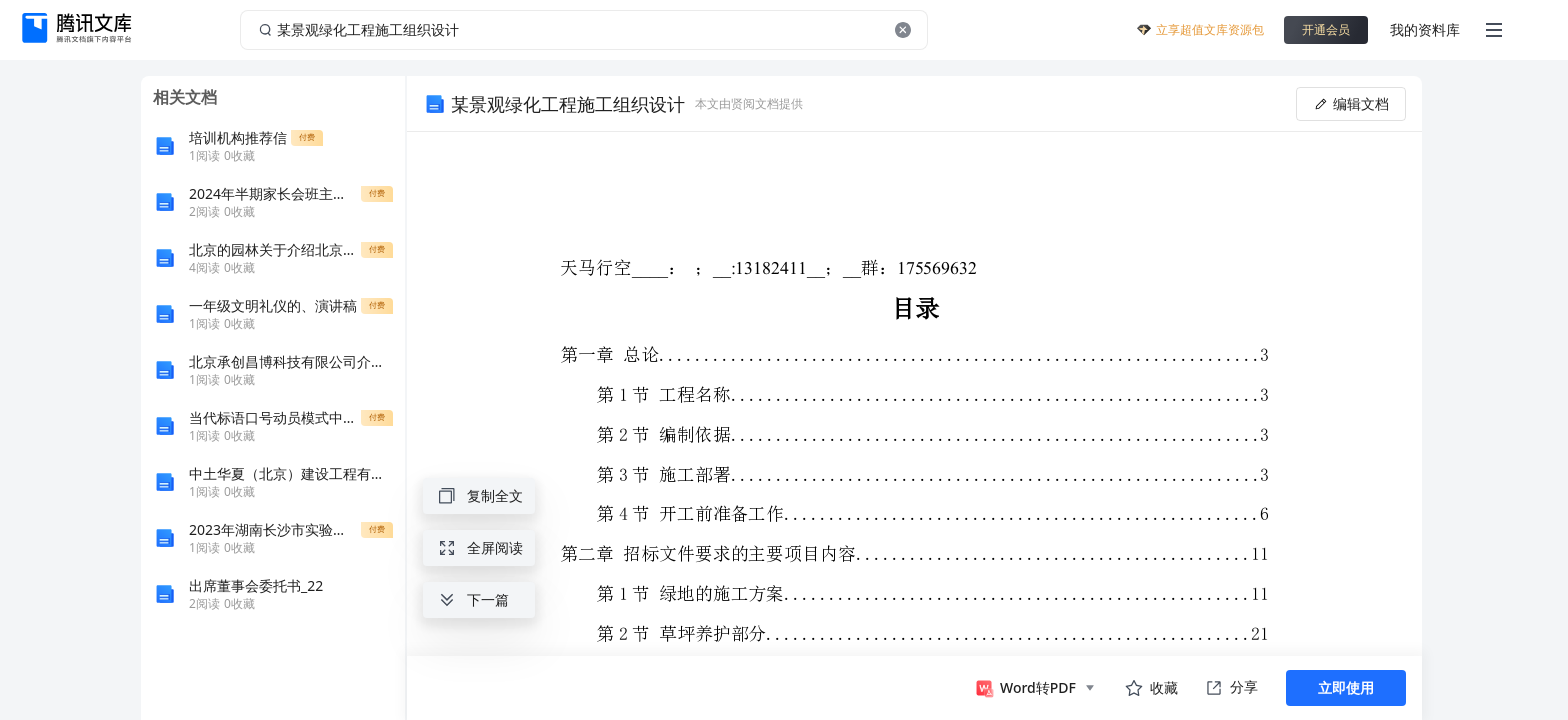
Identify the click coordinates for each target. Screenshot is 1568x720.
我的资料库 (1425, 29)
